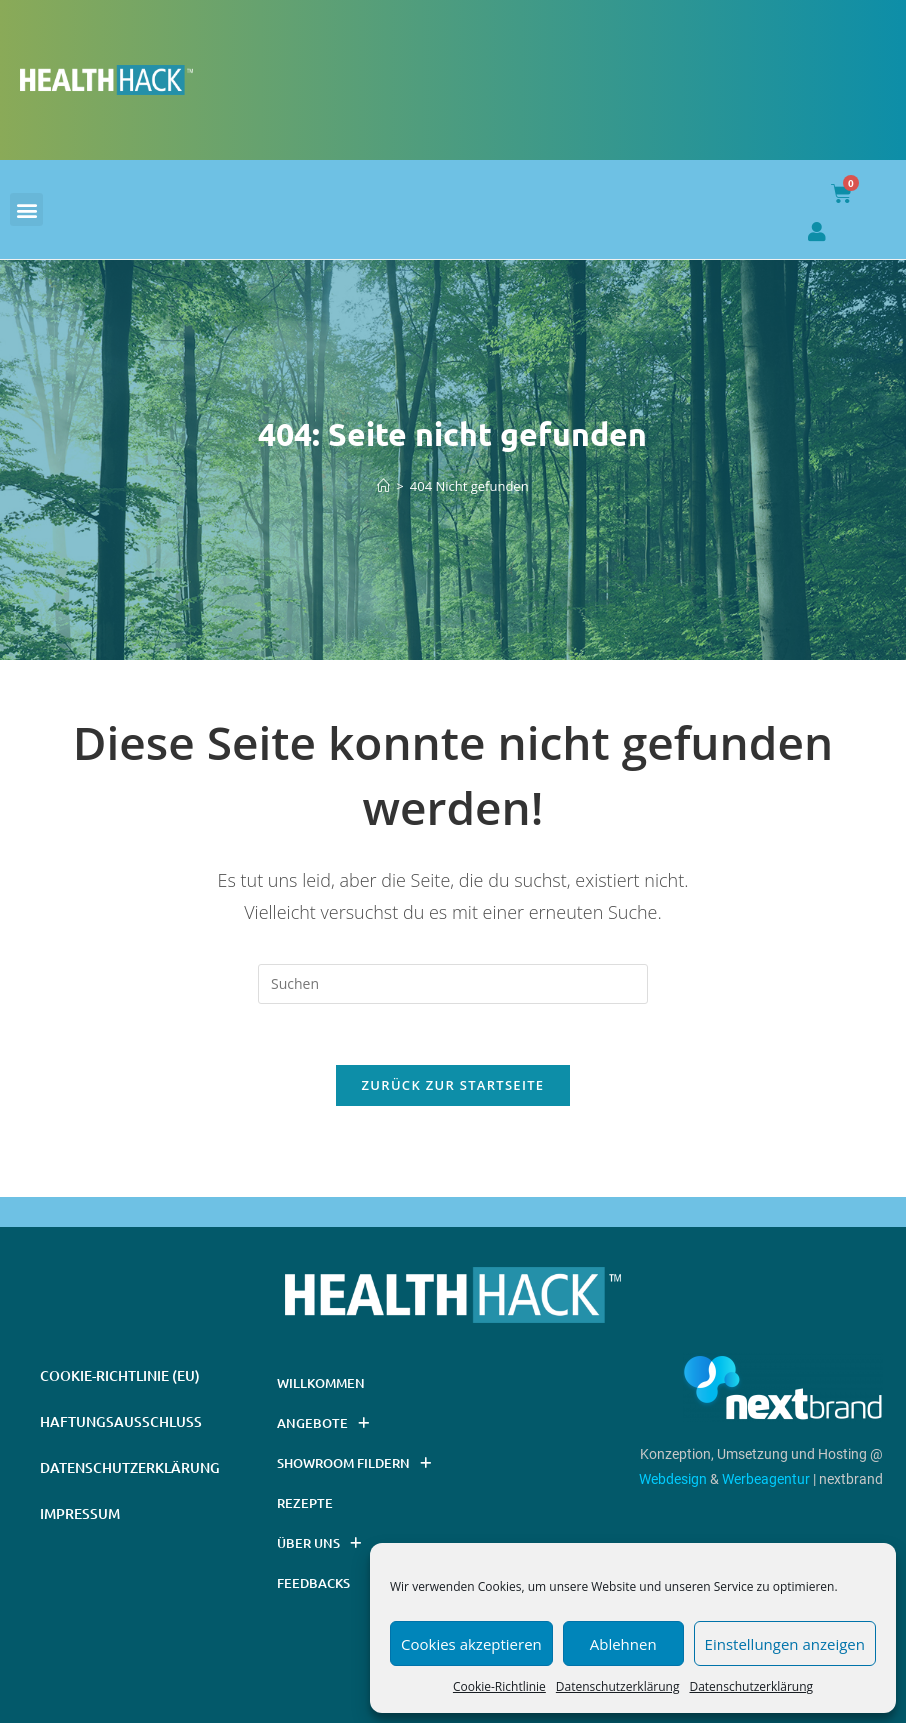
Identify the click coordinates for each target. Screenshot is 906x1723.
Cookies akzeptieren (471, 1644)
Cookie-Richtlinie (499, 1686)
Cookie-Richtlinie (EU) (120, 1375)
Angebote (323, 1423)
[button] (26, 209)
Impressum (80, 1513)
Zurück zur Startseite (453, 1085)
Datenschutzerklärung (618, 1686)
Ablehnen (623, 1644)
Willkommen (321, 1383)
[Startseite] (383, 486)
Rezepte (305, 1503)
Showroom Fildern (354, 1463)
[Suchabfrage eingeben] (453, 984)
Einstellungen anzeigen (785, 1644)
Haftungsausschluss (121, 1421)
